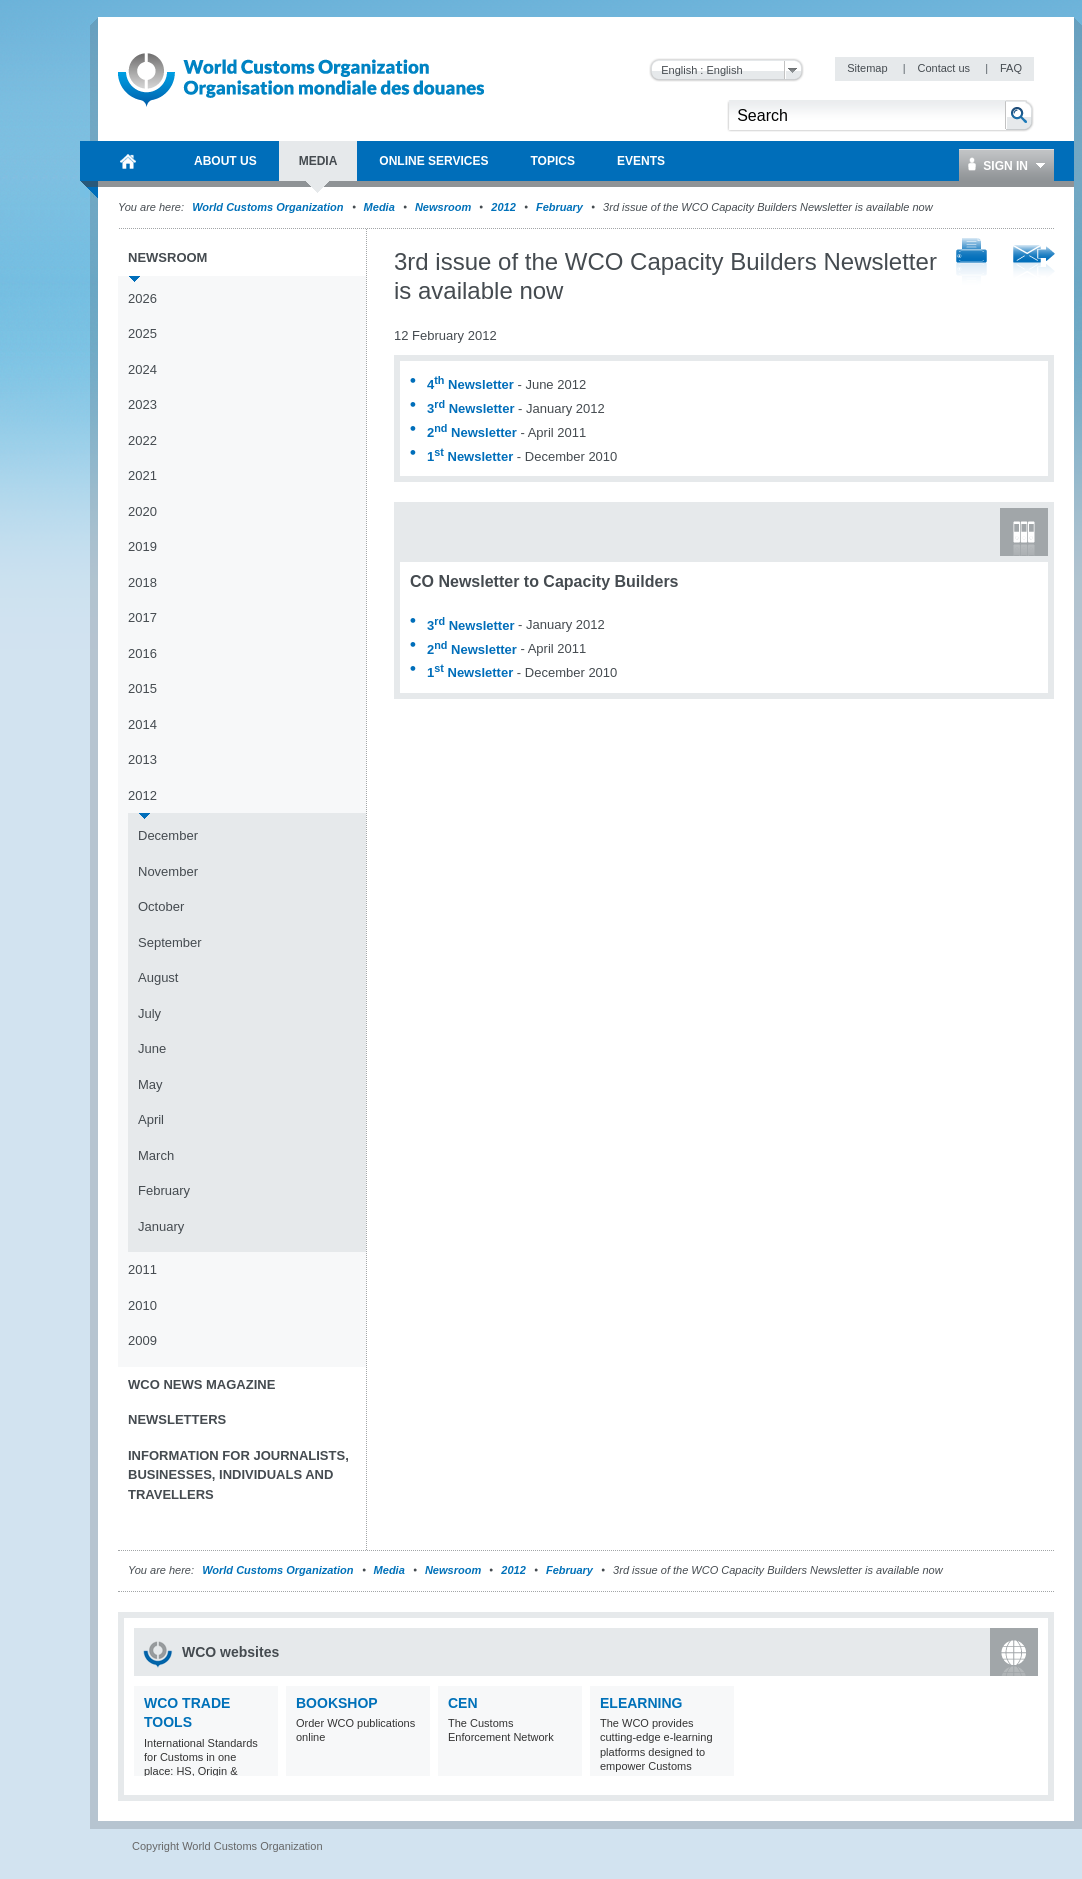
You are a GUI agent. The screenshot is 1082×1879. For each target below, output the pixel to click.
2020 (142, 511)
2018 (142, 582)
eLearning (641, 1703)
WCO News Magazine (201, 1384)
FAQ (1011, 68)
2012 (503, 207)
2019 (142, 546)
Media (379, 207)
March (156, 1155)
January (161, 1226)
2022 (142, 440)
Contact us (945, 68)
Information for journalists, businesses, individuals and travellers (238, 1475)
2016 (142, 653)
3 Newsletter (470, 408)
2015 (142, 688)
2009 (142, 1340)
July (149, 1013)
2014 (142, 724)
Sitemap (868, 68)
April (151, 1119)
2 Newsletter (472, 432)
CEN (463, 1703)
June (152, 1048)
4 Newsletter (470, 384)
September (170, 942)
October (161, 906)
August (158, 977)
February (559, 207)
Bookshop (337, 1703)
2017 (142, 617)
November (168, 871)
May (150, 1084)
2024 (142, 369)
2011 (142, 1269)
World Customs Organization (269, 207)
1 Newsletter (470, 456)
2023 (142, 404)
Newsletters (177, 1419)
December (168, 835)
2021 (142, 475)
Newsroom (443, 207)
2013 (142, 759)
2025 (142, 333)
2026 (142, 298)
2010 (142, 1305)
